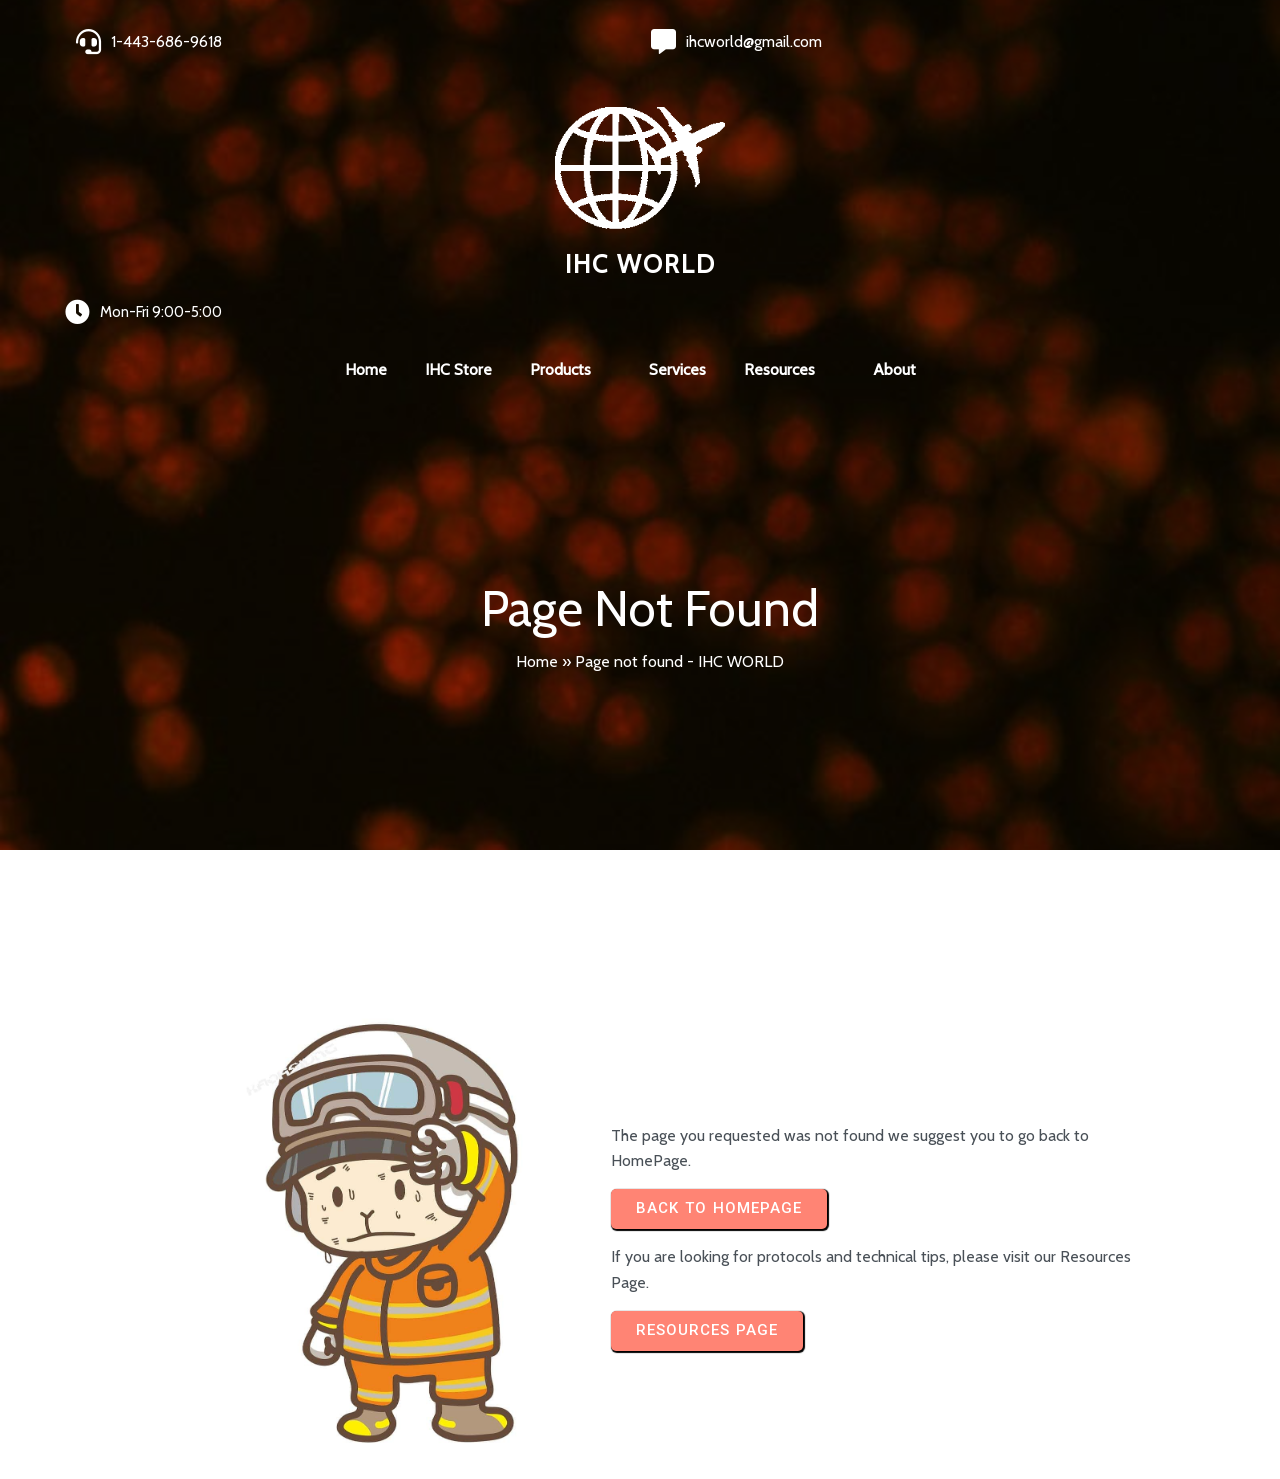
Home (537, 409)
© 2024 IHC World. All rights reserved (215, 1410)
